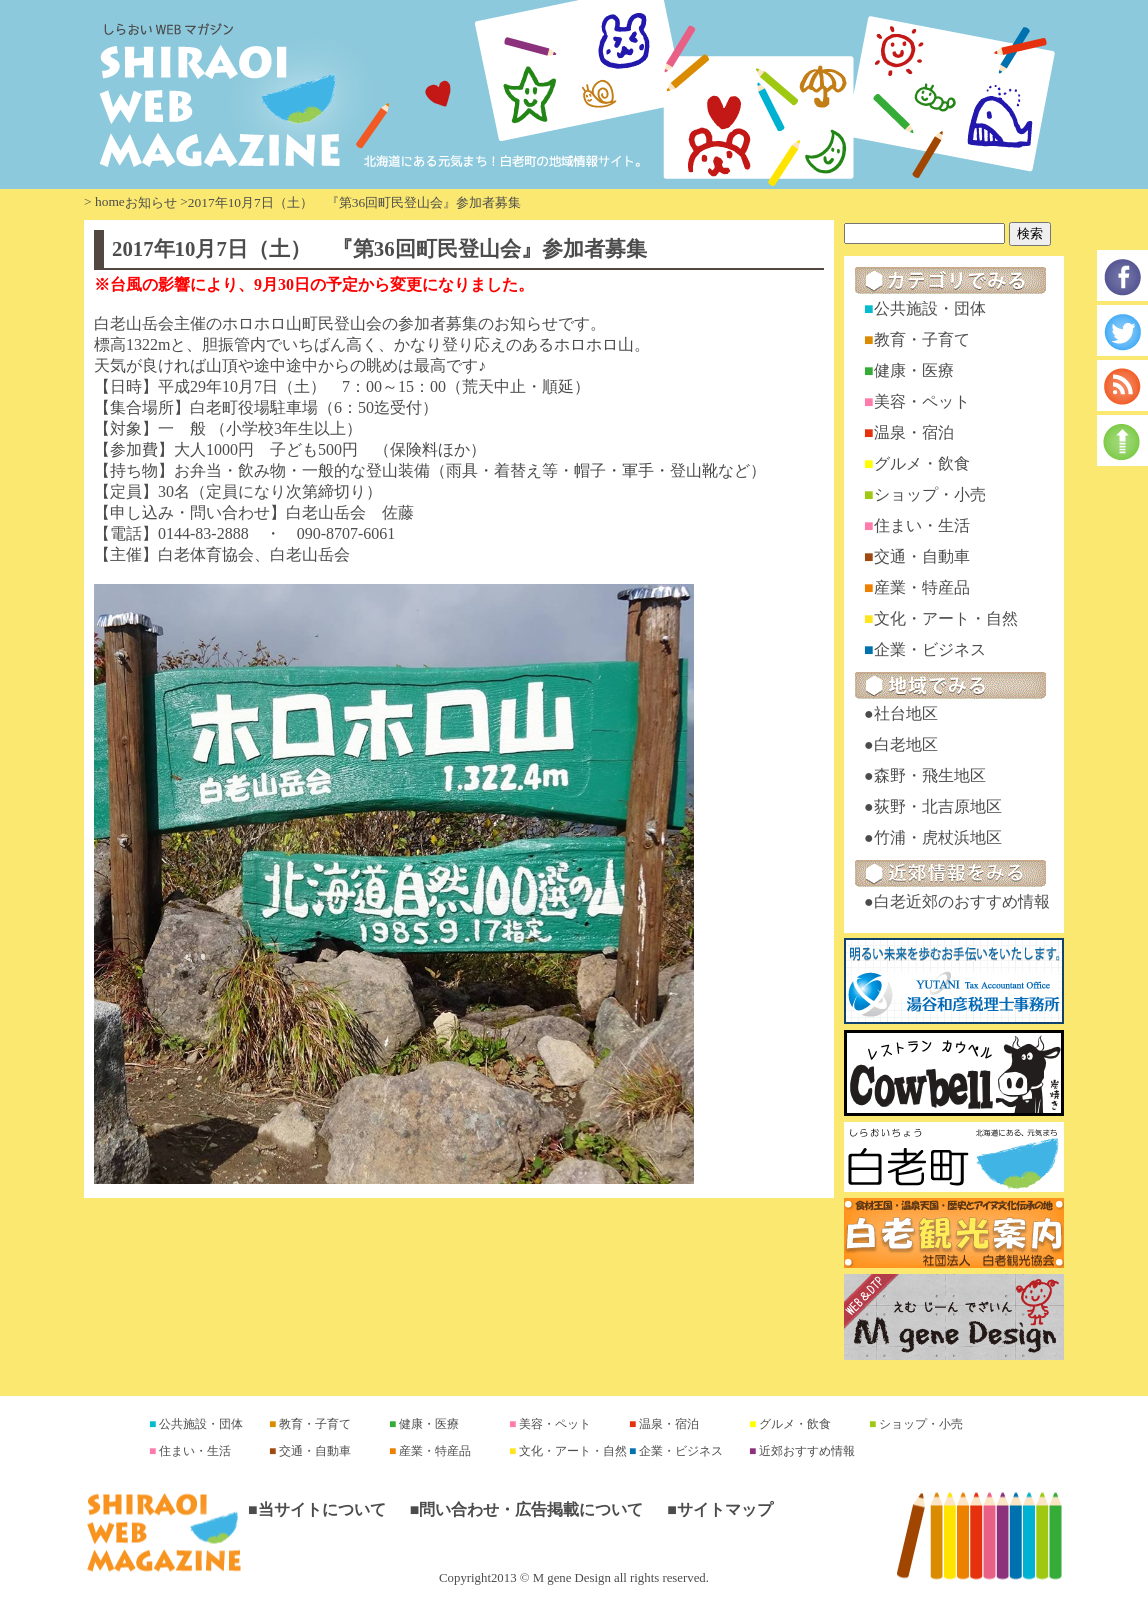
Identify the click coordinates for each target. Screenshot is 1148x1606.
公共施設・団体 (930, 308)
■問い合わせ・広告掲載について (527, 1509)
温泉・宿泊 (914, 432)
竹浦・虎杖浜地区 (938, 837)
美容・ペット (922, 401)
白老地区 (906, 744)
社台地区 (906, 713)
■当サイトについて (317, 1509)
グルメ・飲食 (922, 463)
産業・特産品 (922, 587)
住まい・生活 (922, 525)
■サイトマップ (720, 1509)
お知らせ (151, 202)
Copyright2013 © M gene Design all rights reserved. (574, 1578)
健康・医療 (914, 370)
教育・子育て (922, 339)
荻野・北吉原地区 (938, 806)
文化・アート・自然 (946, 618)
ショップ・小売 (930, 494)
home (110, 201)
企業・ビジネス (930, 649)
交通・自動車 (922, 556)
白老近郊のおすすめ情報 (962, 901)
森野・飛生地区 (930, 775)
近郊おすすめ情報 (805, 1451)
